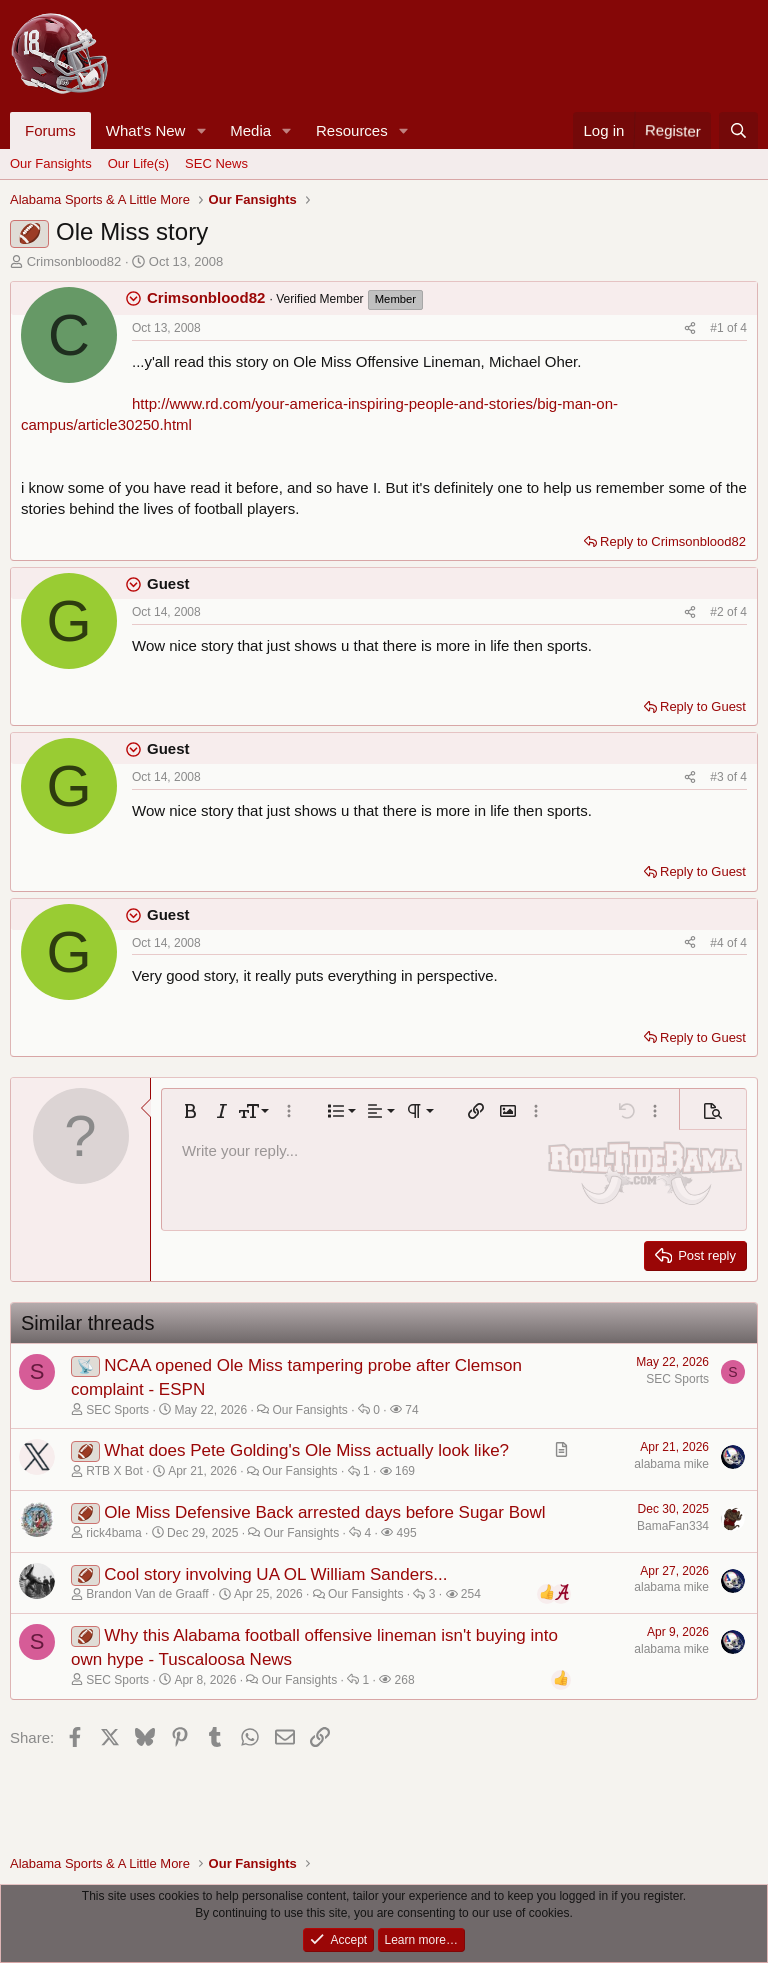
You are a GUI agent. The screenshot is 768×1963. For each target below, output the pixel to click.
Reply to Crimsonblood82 (673, 541)
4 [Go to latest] (743, 328)
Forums (50, 130)
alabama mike (671, 1464)
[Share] (690, 328)
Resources (352, 130)
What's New (146, 130)
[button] (201, 130)
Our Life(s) (138, 163)
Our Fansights (51, 163)
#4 (718, 943)
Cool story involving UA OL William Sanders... (275, 1574)
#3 (718, 777)
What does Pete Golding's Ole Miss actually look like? (306, 1450)
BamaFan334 (673, 1526)
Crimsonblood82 (74, 261)
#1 (718, 328)
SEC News (216, 163)
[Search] (738, 130)
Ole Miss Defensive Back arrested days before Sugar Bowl (324, 1512)
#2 (718, 612)
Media (250, 130)
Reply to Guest (703, 706)
